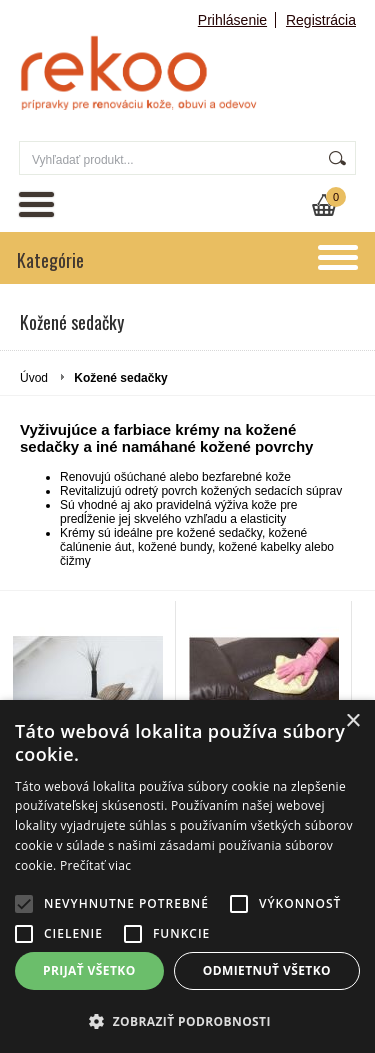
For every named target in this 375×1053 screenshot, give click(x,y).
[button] (187, 1020)
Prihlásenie (232, 20)
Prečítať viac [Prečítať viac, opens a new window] (95, 865)
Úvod (34, 378)
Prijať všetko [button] (89, 970)
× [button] (352, 721)
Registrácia (321, 20)
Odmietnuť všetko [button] (267, 970)
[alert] (187, 876)
